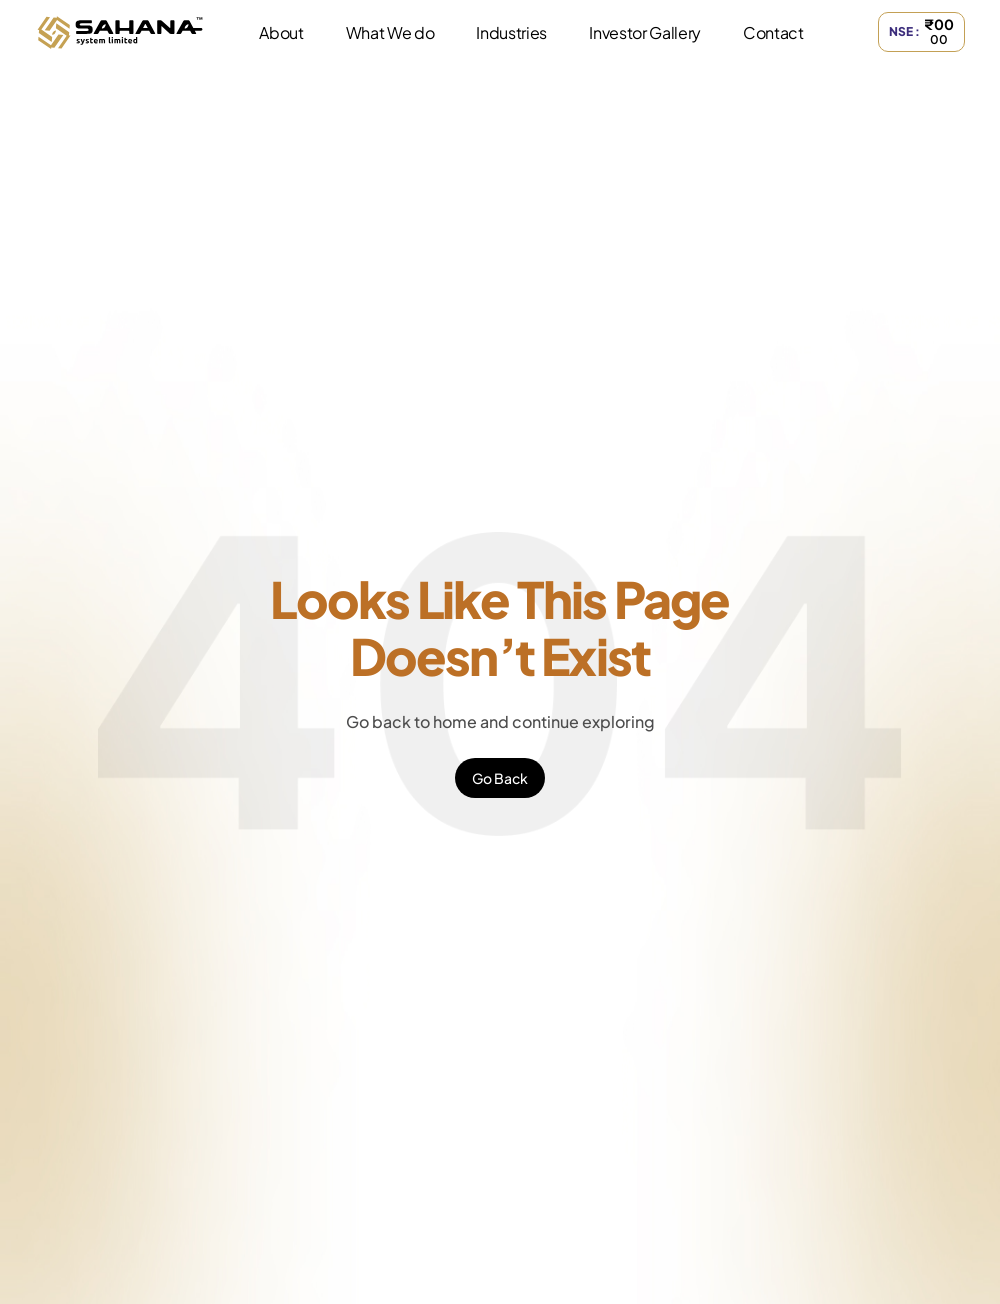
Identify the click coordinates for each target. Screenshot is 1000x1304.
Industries (511, 32)
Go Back (500, 778)
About (281, 32)
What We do (390, 32)
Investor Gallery (645, 32)
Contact (773, 32)
